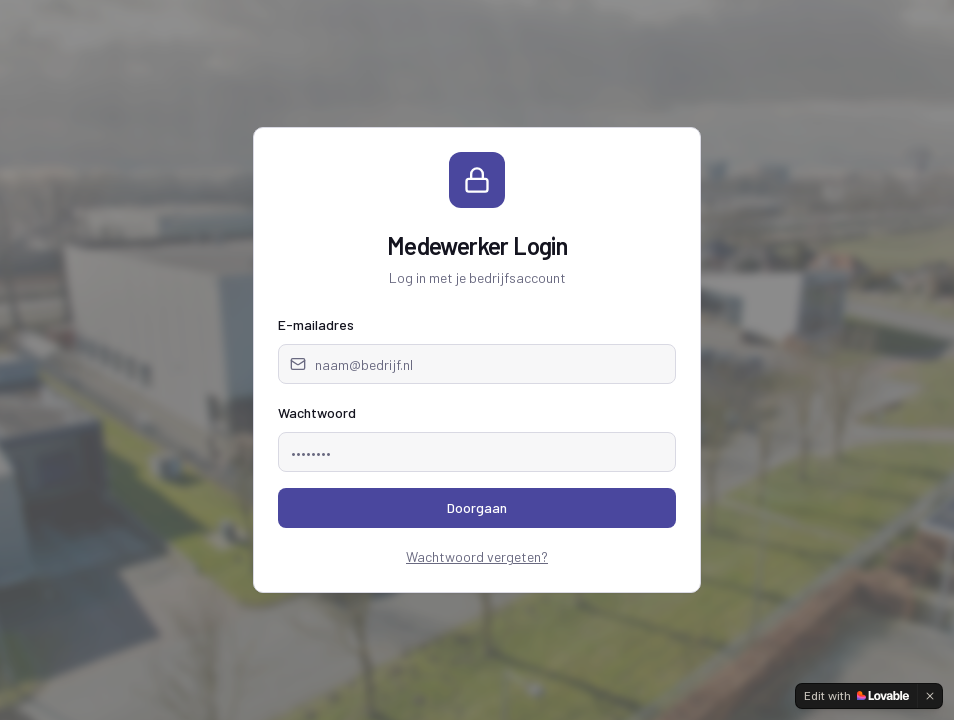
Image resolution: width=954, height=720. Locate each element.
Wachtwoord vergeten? (477, 556)
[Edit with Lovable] (856, 696)
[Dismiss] (930, 696)
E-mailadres (316, 324)
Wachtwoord (317, 412)
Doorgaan (477, 507)
